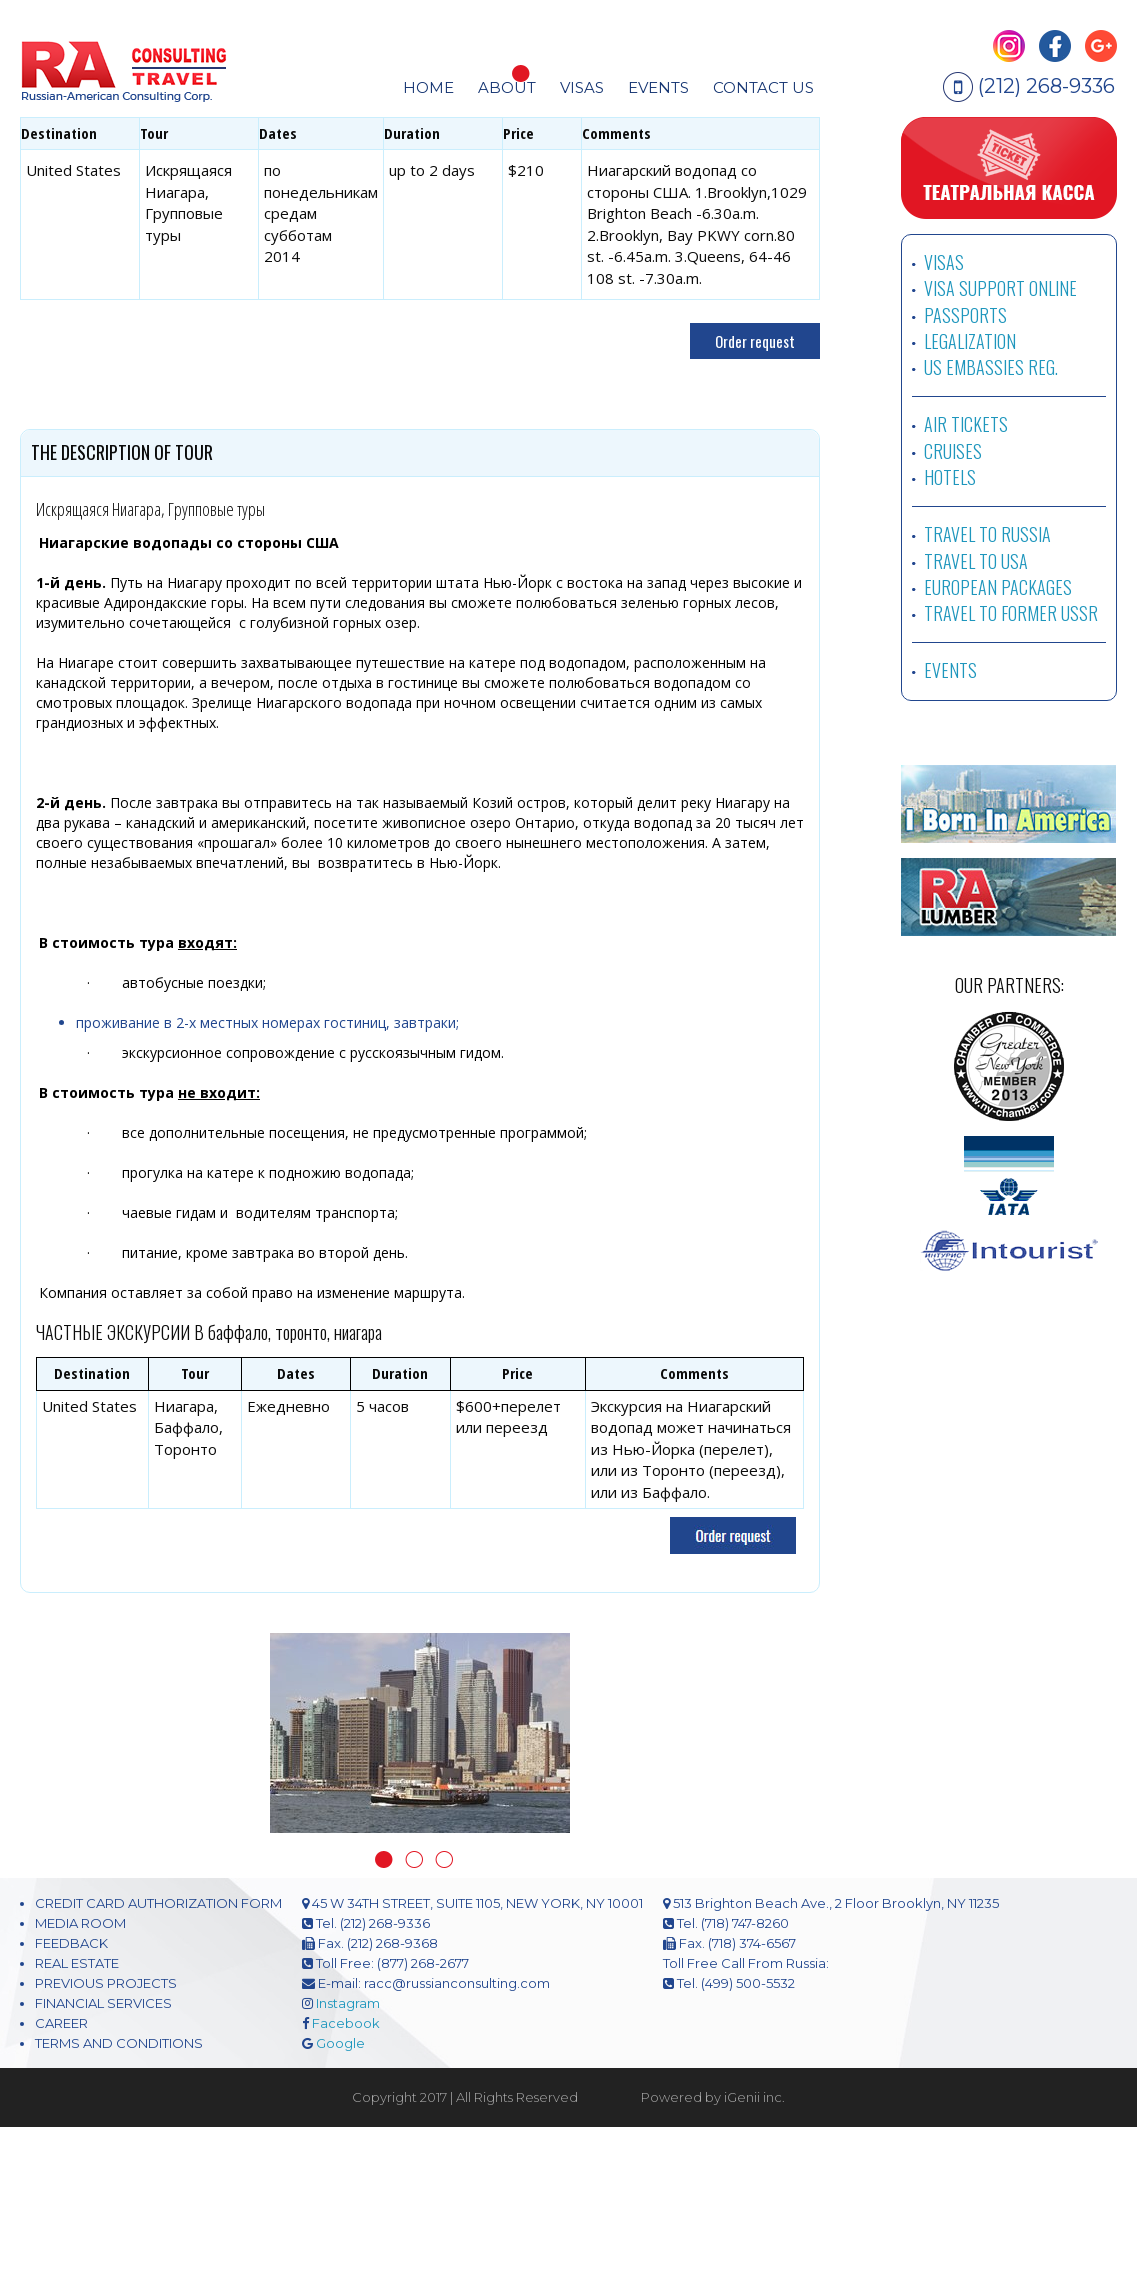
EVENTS (658, 87)
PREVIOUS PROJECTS (106, 2143)
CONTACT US (763, 87)
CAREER (61, 2183)
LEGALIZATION (970, 501)
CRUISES (953, 611)
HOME (428, 87)
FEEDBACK (71, 2103)
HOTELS (950, 637)
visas (582, 87)
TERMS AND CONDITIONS (119, 2203)
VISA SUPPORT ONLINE (1000, 448)
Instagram (348, 2163)
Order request (755, 501)
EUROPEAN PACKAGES (998, 747)
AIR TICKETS (966, 584)
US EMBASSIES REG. (991, 527)
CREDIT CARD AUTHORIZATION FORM (158, 2063)
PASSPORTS (965, 474)
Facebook (346, 2183)
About (507, 87)
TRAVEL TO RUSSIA (987, 694)
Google (340, 2203)
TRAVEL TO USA (976, 720)
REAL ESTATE (77, 2123)
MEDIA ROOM (80, 2083)
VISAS (944, 422)
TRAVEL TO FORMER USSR (1011, 773)
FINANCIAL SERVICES (103, 2163)
